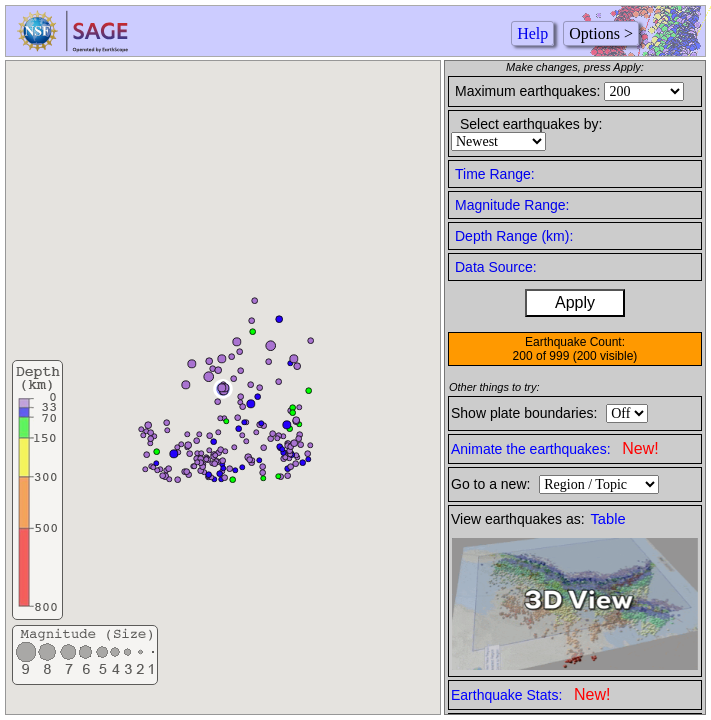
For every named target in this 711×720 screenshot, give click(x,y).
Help (532, 33)
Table (608, 519)
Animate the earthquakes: (555, 448)
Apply (575, 302)
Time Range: (495, 174)
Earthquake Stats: (530, 694)
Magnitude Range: (512, 205)
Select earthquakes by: (531, 124)
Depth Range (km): (514, 236)
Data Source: (496, 267)
